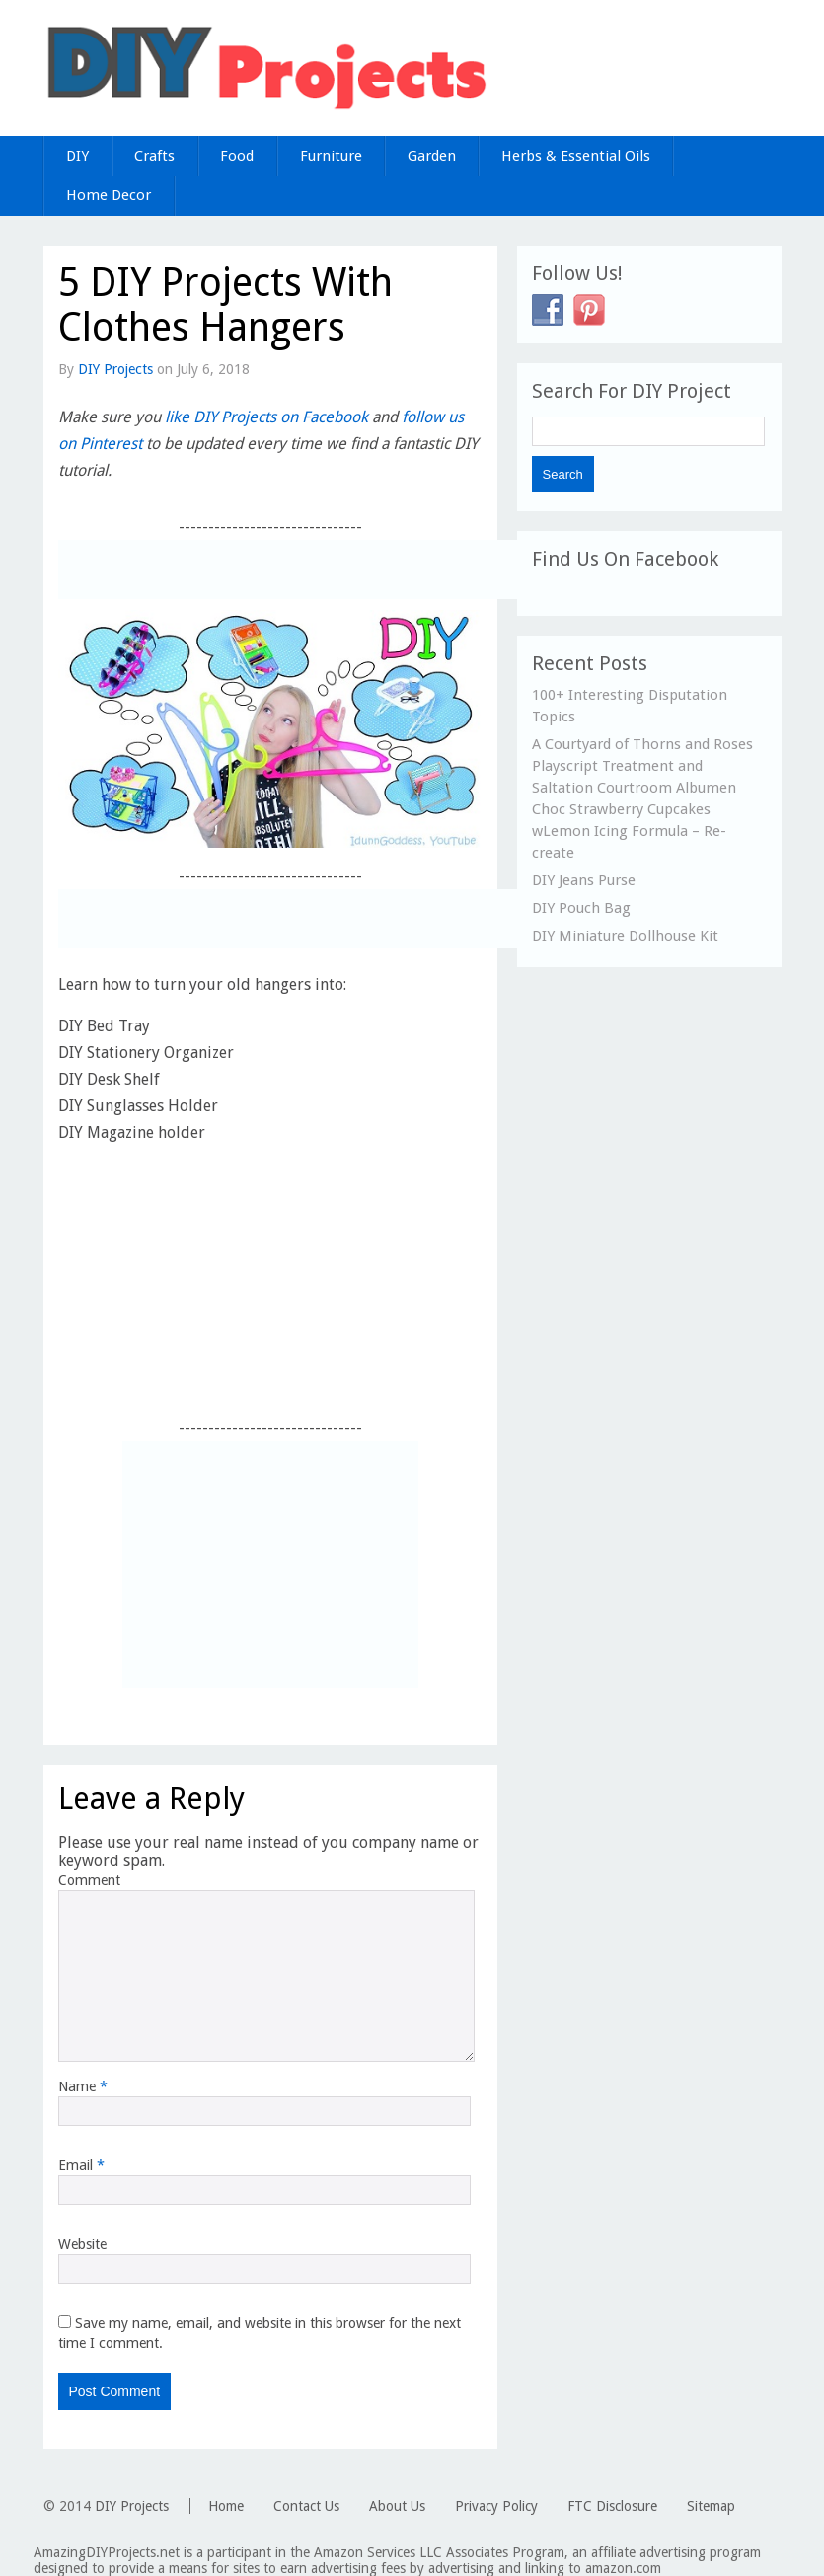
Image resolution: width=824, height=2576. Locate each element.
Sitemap (711, 2506)
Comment (89, 1880)
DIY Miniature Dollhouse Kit (625, 936)
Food (237, 156)
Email (81, 2165)
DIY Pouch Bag (581, 908)
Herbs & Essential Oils (575, 156)
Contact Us (306, 2506)
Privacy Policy (496, 2506)
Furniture (331, 156)
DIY (77, 156)
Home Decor (108, 195)
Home (226, 2506)
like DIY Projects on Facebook (266, 417)
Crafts (154, 156)
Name (83, 2086)
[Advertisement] (289, 569)
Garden (432, 156)
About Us (397, 2506)
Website (82, 2244)
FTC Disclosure (612, 2506)
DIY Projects (115, 369)
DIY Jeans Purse (584, 880)
